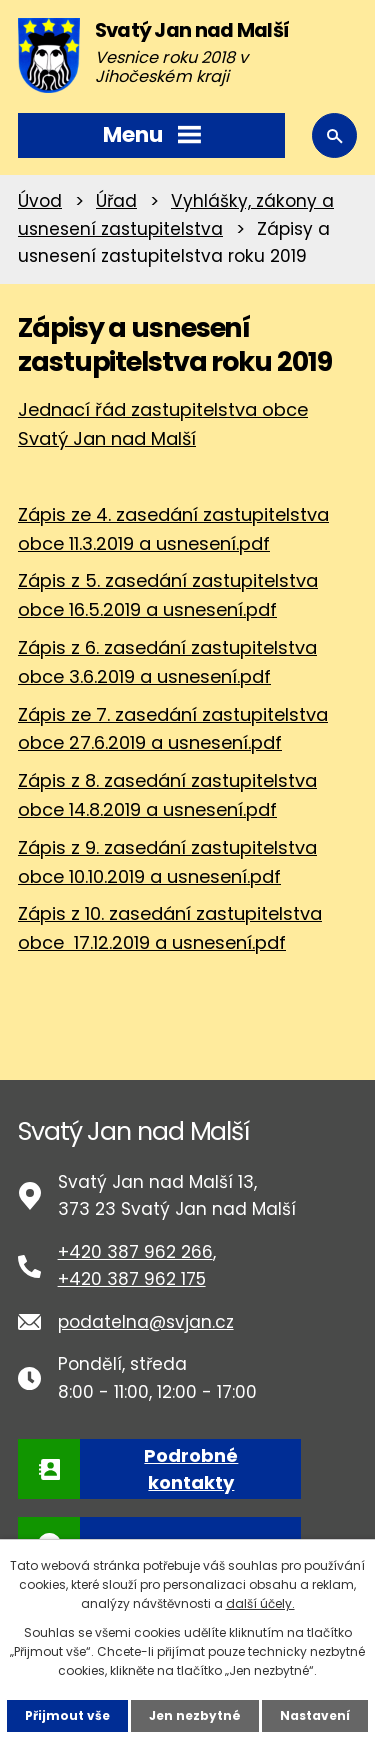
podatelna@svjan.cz (146, 1322)
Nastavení (315, 1715)
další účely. (260, 1603)
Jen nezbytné (195, 1715)
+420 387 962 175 (132, 1279)
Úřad (116, 201)
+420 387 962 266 (135, 1252)
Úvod (40, 201)
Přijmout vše (67, 1715)
